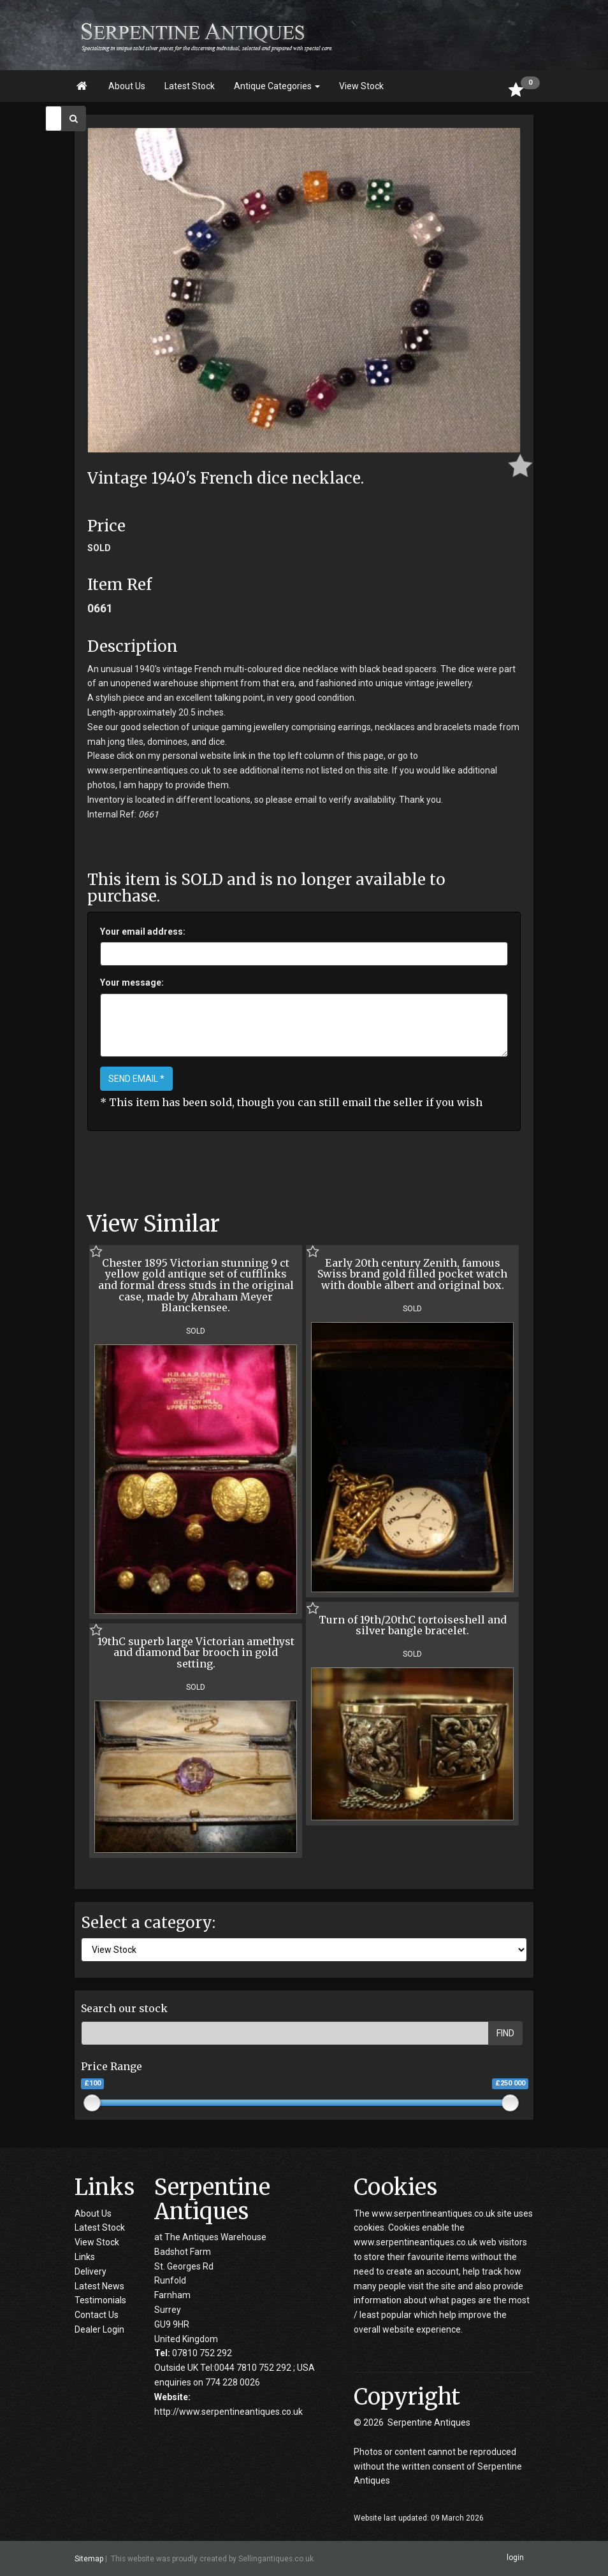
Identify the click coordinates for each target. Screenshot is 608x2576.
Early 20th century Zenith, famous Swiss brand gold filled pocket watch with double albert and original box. (412, 1274)
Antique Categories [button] (277, 86)
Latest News (99, 2286)
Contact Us (97, 2315)
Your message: (132, 982)
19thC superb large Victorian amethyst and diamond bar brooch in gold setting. (196, 1652)
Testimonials (100, 2300)
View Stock (361, 86)
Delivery (90, 2271)
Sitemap (89, 2558)
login (515, 2558)
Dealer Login (99, 2329)
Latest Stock (189, 86)
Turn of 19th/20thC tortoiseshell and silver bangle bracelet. (413, 1625)
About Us (126, 86)
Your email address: (142, 931)
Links (85, 2257)
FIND (505, 2033)
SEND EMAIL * (136, 1079)
